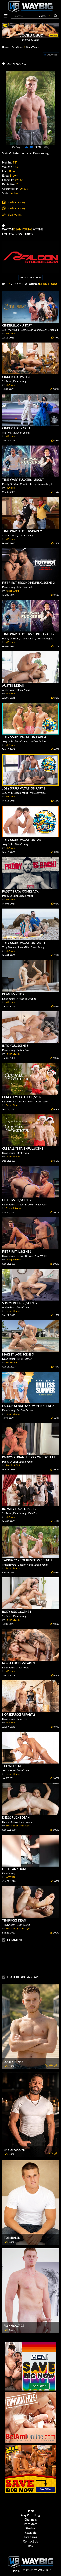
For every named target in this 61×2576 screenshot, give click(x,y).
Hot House (11, 1362)
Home (5, 47)
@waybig (31, 2532)
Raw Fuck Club (13, 1465)
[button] (44, 16)
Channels (30, 2519)
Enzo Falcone (14, 2149)
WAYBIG (10, 1877)
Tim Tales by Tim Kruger (18, 1825)
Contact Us (30, 2541)
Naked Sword (12, 590)
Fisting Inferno (13, 1208)
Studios (30, 2528)
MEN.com (10, 333)
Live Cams (30, 2537)
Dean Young (32, 47)
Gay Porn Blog (30, 2515)
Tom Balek (12, 2237)
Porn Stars (17, 47)
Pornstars (30, 2524)
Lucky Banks (13, 2062)
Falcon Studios (13, 1053)
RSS (30, 2546)
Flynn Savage (14, 2325)
